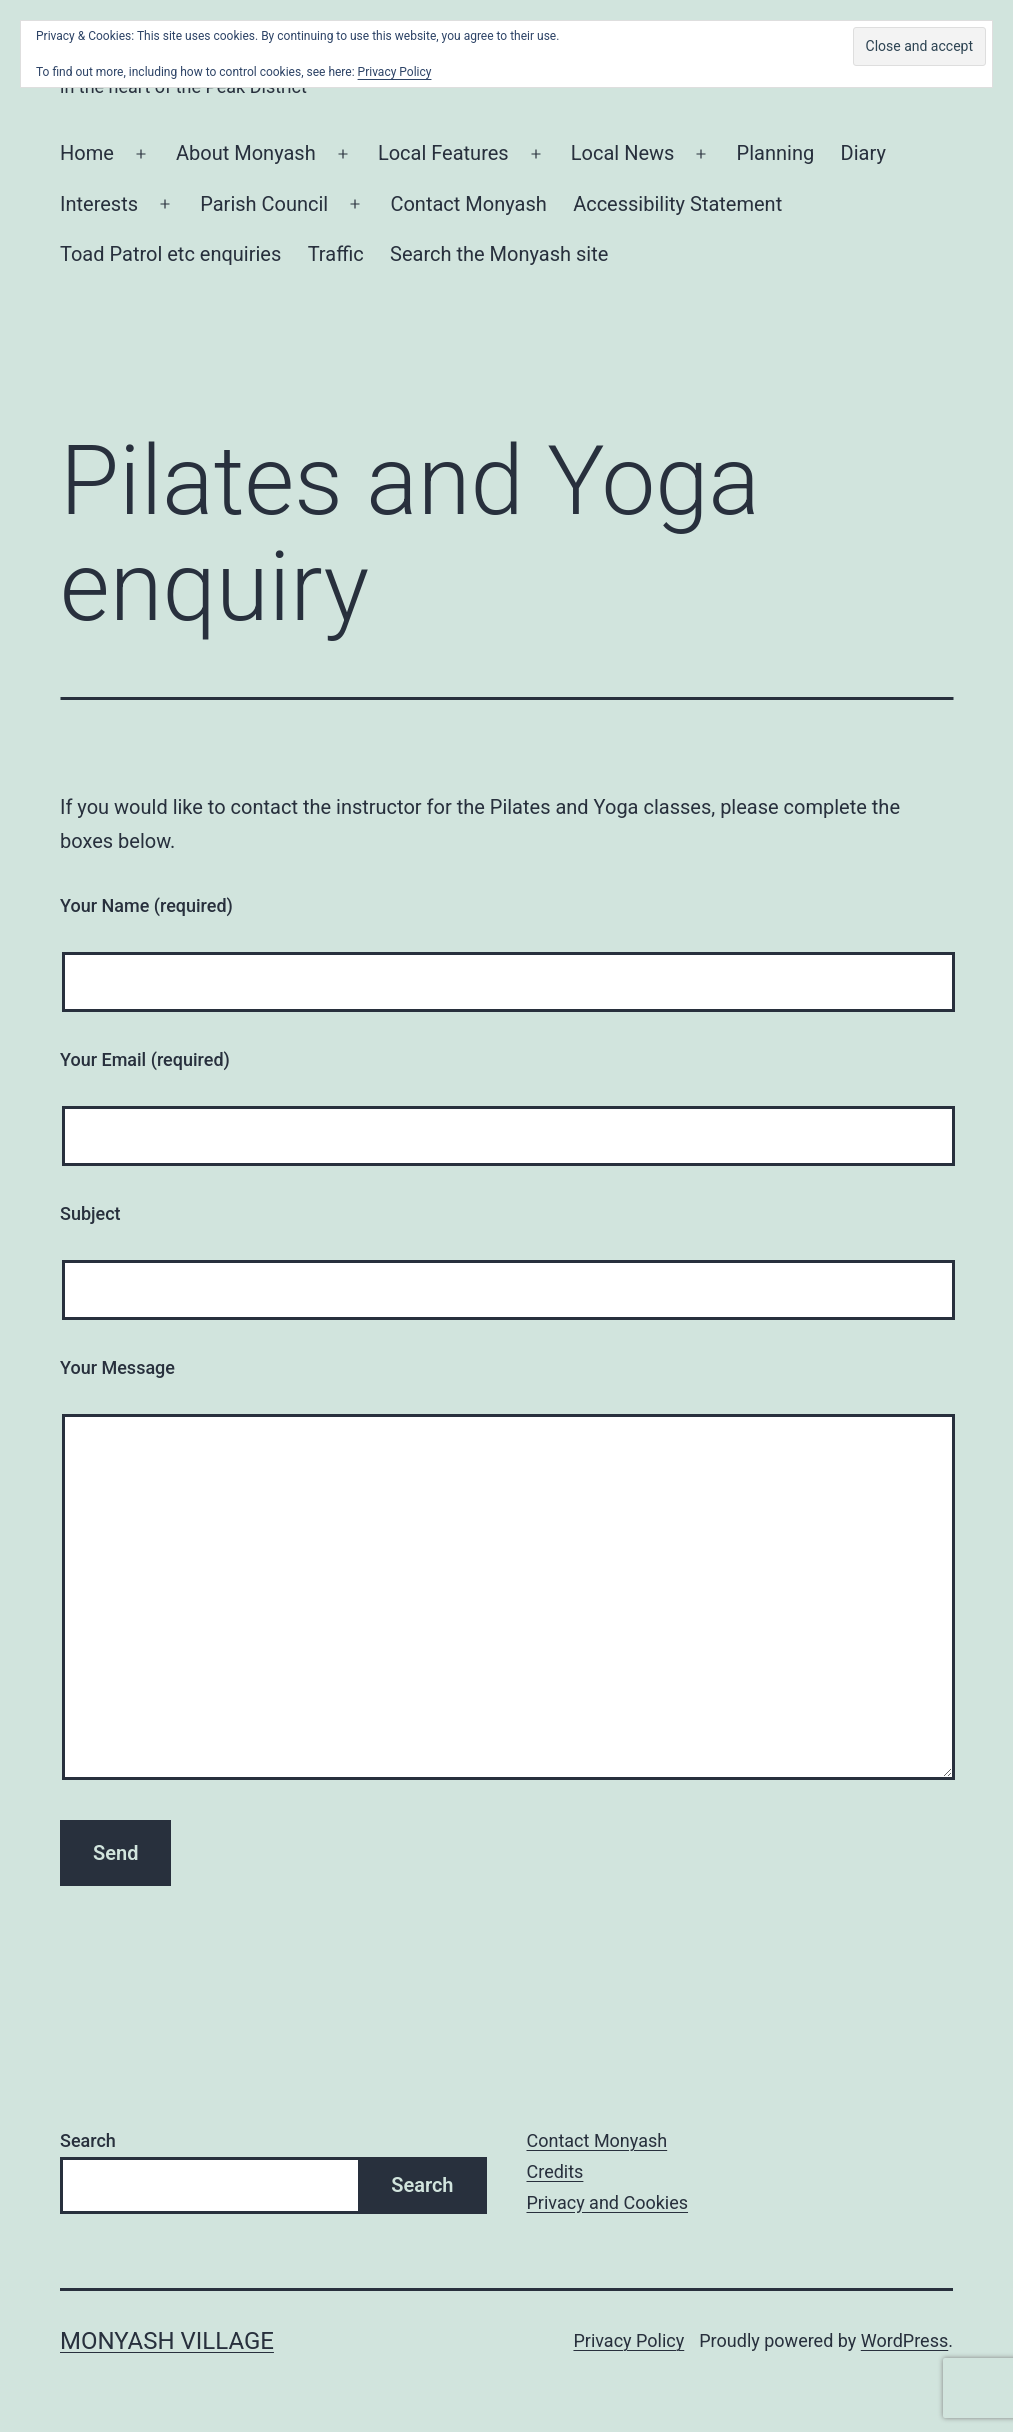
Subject (90, 1213)
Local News (623, 153)
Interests (99, 204)
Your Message (117, 1367)
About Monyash (246, 153)
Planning (776, 153)
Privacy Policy (628, 2340)
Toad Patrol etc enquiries (170, 254)
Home (87, 153)
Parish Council (264, 204)
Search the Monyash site (499, 254)
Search (88, 2140)
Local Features (443, 153)
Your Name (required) (146, 905)
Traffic (336, 254)
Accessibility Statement (677, 204)
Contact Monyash (468, 204)
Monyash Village (167, 2341)
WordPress (904, 2340)
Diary (863, 153)
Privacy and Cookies (608, 2202)
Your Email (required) (145, 1059)
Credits (555, 2171)
